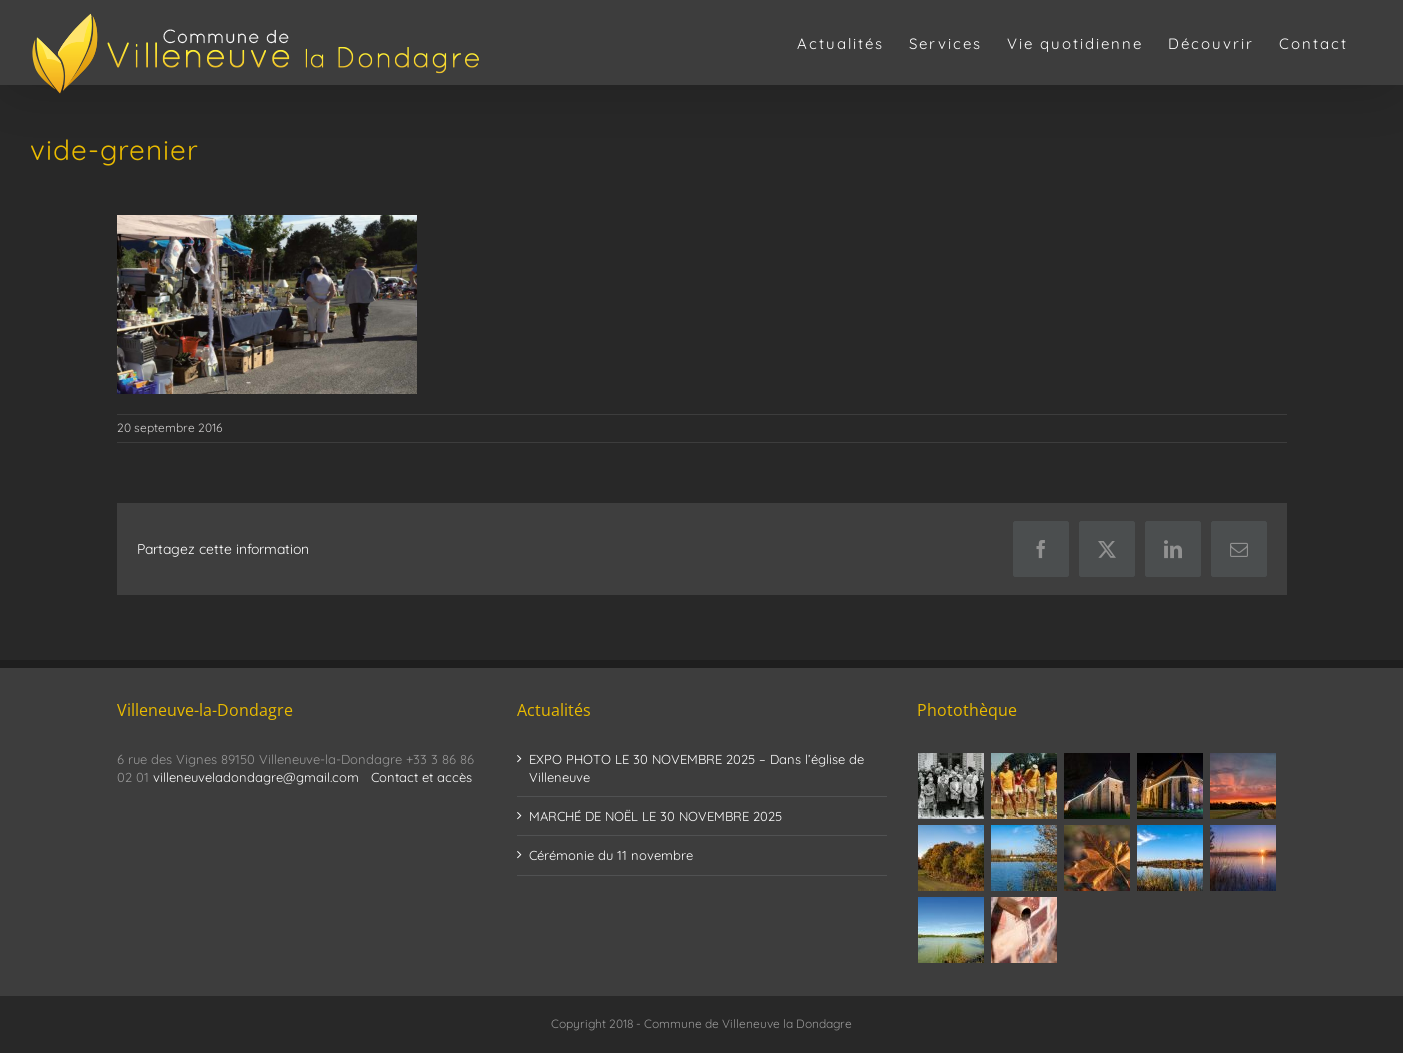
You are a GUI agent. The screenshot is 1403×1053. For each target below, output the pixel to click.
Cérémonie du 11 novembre (611, 855)
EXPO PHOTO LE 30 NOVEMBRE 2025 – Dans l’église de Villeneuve (696, 768)
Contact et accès (421, 777)
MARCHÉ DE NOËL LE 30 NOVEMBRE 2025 (655, 816)
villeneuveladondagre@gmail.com (256, 777)
